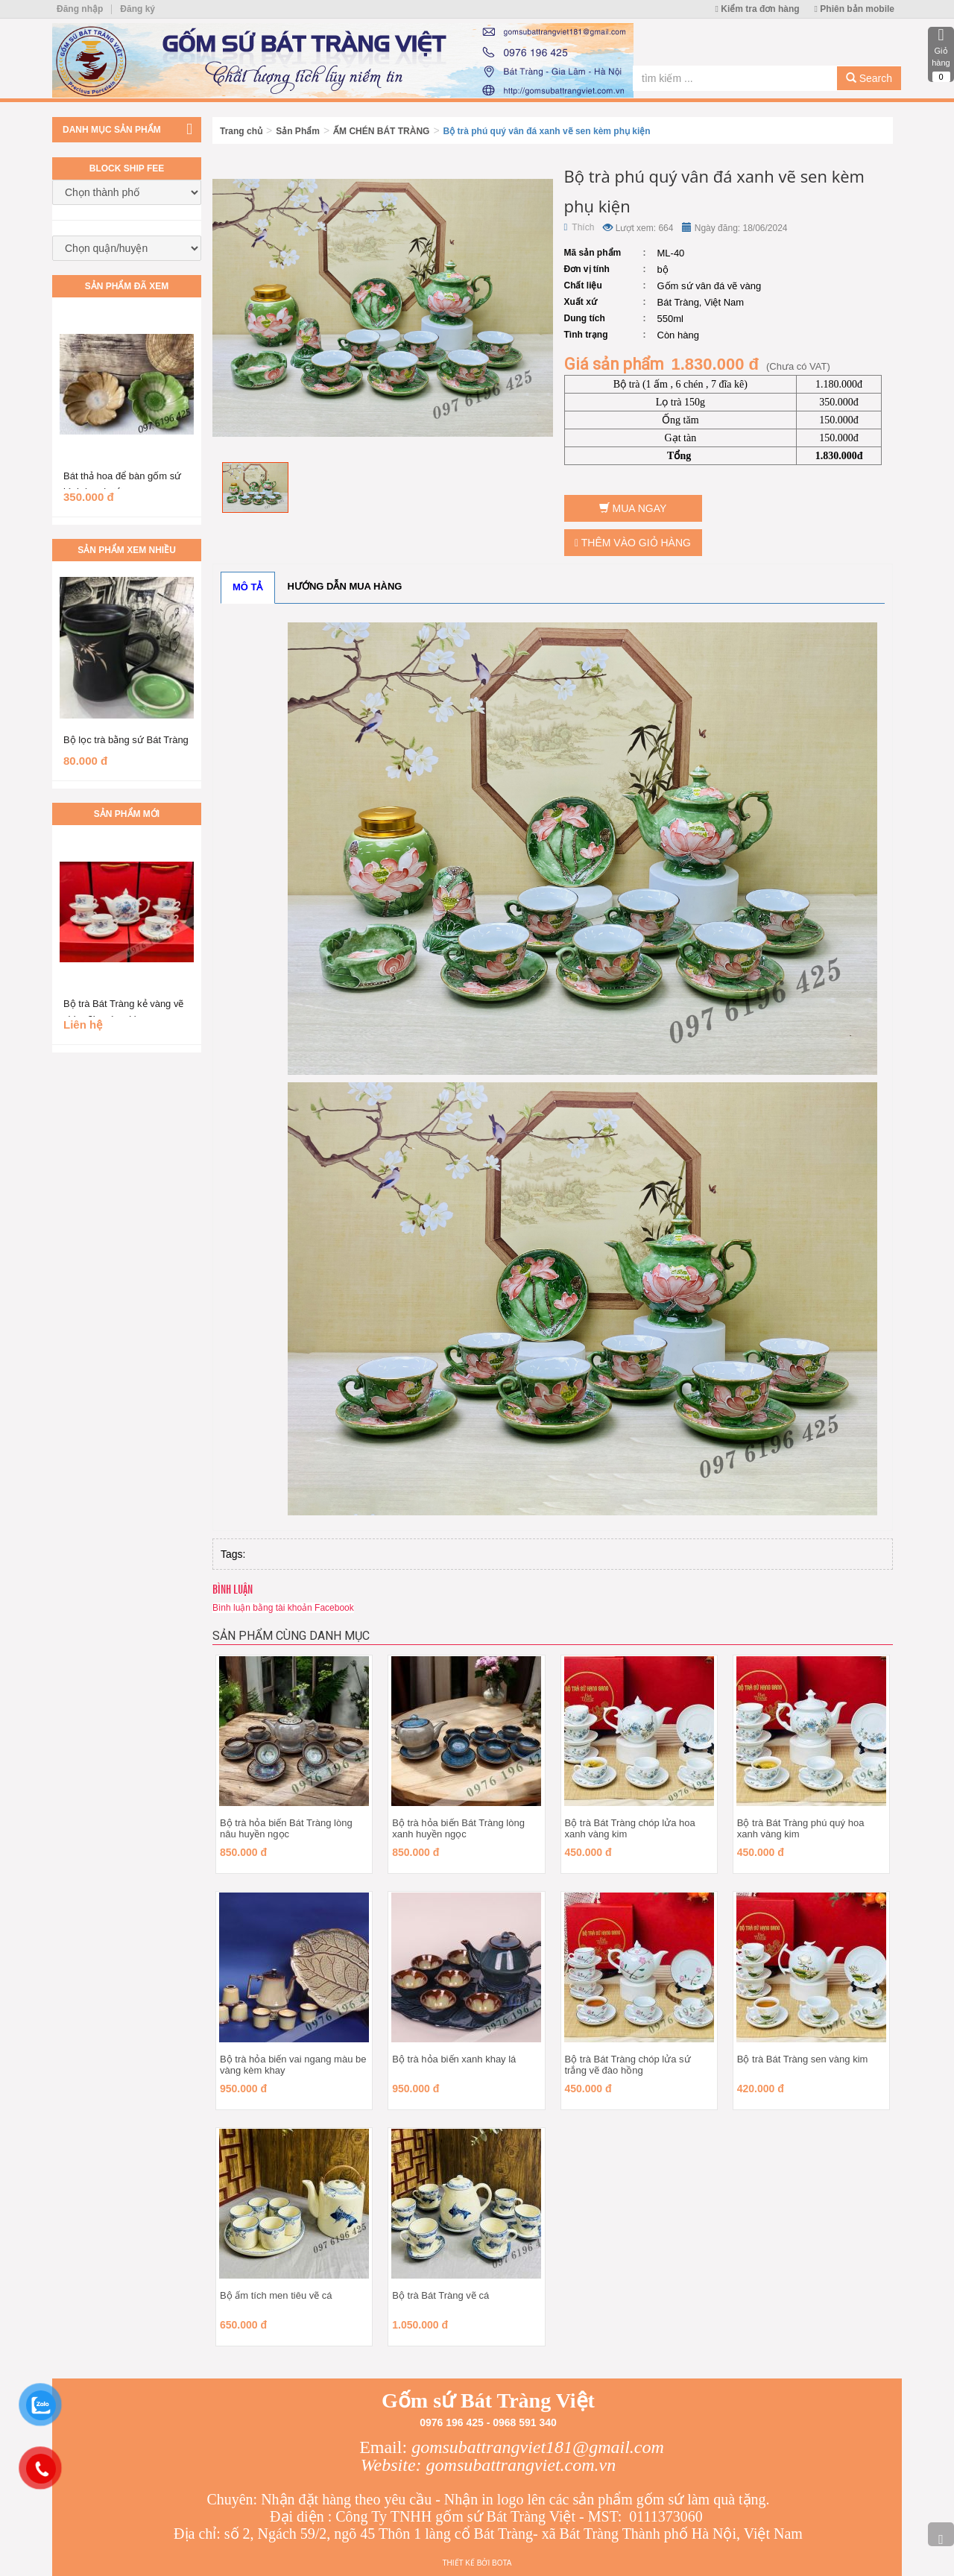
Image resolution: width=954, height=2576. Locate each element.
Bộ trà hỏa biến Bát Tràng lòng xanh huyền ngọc (458, 1828)
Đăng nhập (80, 9)
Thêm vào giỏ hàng (633, 543)
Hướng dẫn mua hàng (345, 586)
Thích (579, 227)
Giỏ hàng (941, 54)
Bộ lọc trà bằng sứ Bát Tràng (126, 739)
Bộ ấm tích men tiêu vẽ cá (276, 2295)
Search (869, 78)
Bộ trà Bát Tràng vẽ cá (440, 2295)
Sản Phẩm (298, 131)
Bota (501, 2563)
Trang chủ (241, 131)
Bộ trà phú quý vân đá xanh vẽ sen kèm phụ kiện (547, 131)
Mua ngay (633, 508)
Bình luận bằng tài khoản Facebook (283, 1608)
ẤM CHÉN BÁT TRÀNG (381, 131)
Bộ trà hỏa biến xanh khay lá (454, 2059)
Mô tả (248, 587)
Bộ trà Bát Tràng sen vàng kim (802, 2059)
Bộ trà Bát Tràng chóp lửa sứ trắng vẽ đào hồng (628, 2064)
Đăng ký (137, 9)
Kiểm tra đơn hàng (758, 9)
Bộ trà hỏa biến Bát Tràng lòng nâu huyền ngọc (286, 1828)
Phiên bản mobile (854, 9)
